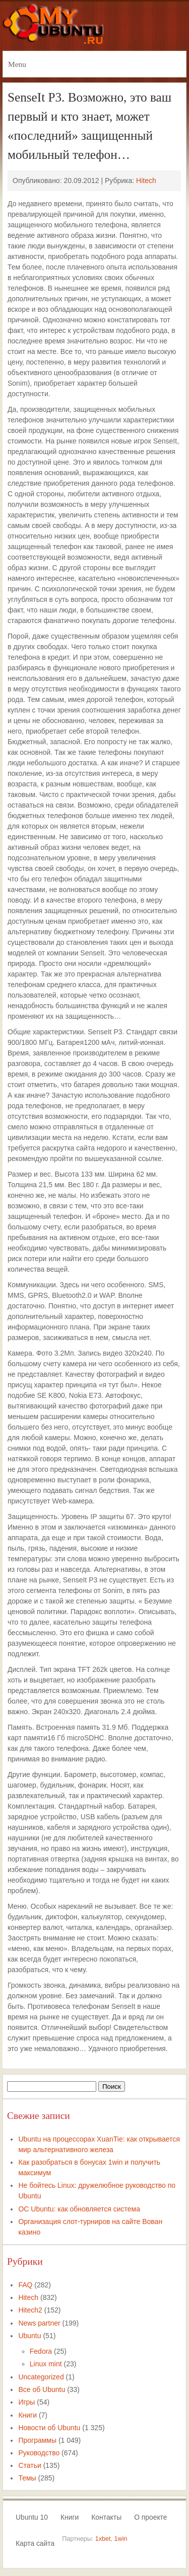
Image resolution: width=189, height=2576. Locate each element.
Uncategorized (41, 2377)
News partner (39, 2323)
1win (121, 2538)
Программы (37, 2440)
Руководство (38, 2453)
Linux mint (46, 2364)
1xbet (103, 2538)
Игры (26, 2402)
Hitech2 (30, 2310)
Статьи (29, 2465)
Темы (27, 2478)
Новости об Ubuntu (49, 2428)
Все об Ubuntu (41, 2389)
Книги (27, 2415)
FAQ (25, 2285)
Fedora (41, 2351)
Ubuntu (29, 2336)
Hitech (146, 180)
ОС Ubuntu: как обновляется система (79, 2209)
